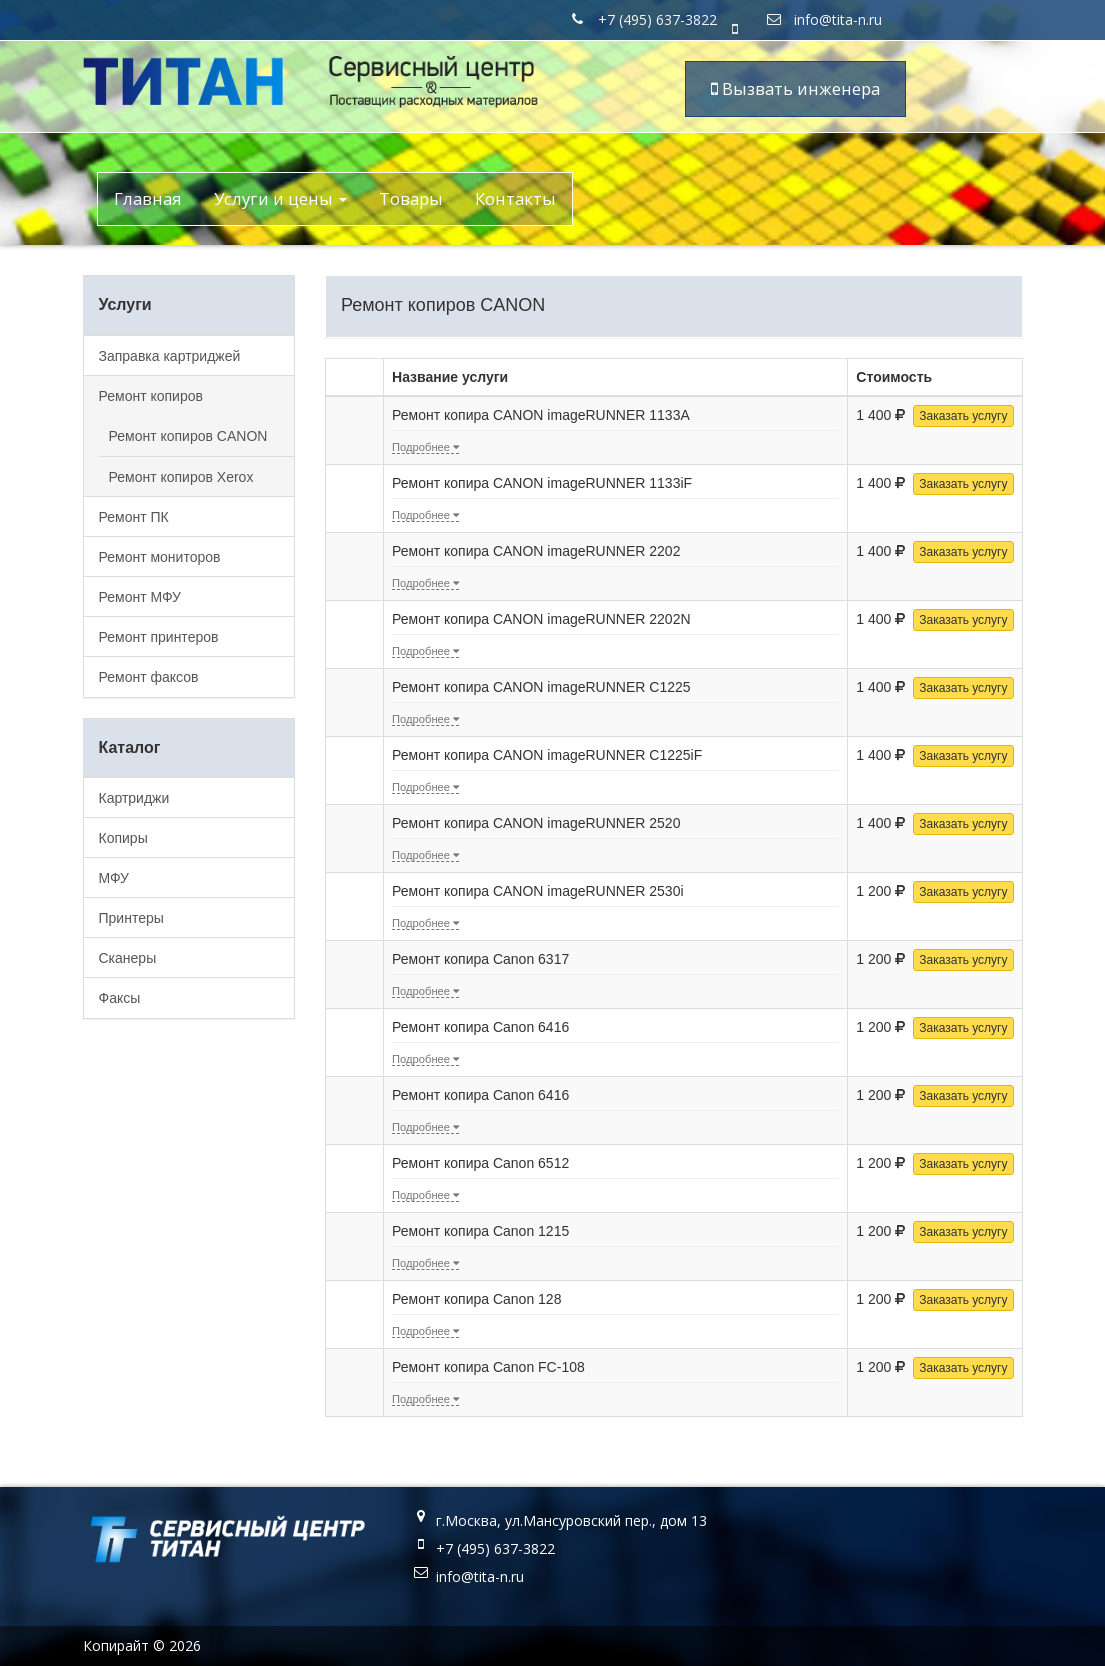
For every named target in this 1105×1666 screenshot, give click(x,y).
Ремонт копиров (151, 396)
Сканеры (128, 958)
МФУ (114, 878)
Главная (148, 198)
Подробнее (425, 447)
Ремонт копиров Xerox (181, 477)
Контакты (515, 198)
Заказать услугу (963, 416)
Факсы (120, 998)
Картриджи (134, 798)
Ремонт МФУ (140, 597)
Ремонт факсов (149, 677)
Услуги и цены (280, 198)
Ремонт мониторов (160, 557)
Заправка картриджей (170, 356)
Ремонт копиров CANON (188, 436)
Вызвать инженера (795, 88)
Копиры (123, 838)
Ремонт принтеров (159, 637)
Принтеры (131, 918)
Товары (411, 198)
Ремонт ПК (134, 517)
